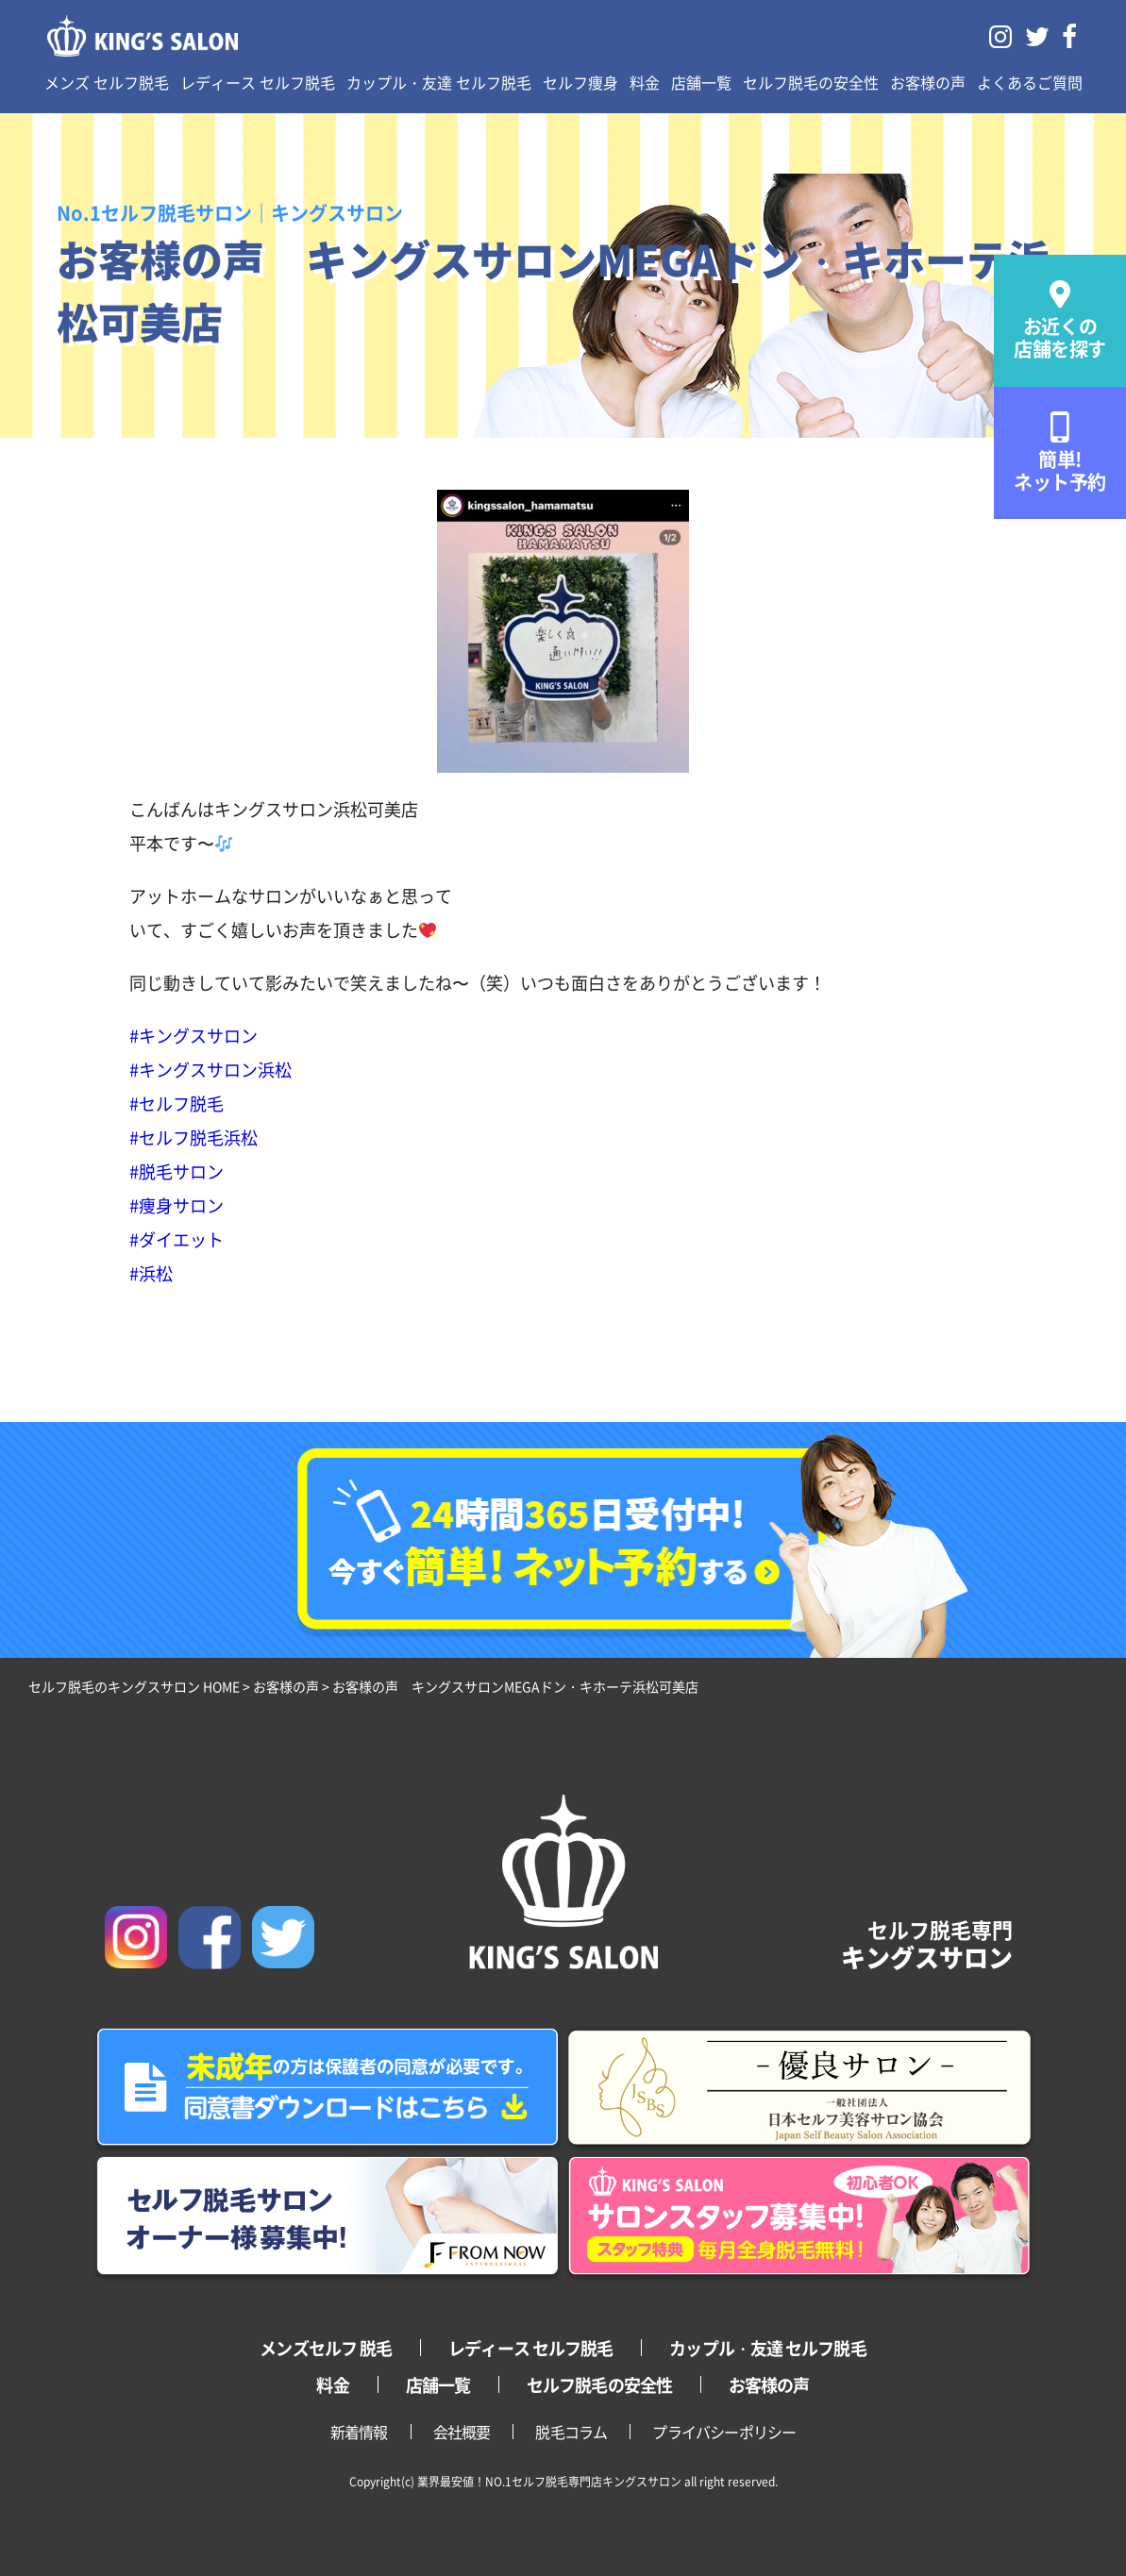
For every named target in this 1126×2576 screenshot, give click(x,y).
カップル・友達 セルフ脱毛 (438, 82)
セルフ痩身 (580, 82)
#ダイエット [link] (176, 1239)
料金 (645, 82)
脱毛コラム (571, 2431)
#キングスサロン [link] (193, 1035)
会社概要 (462, 2431)
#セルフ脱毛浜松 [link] (193, 1137)
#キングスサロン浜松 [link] (210, 1069)
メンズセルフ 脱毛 (326, 2347)
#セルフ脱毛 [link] (176, 1103)
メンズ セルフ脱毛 (106, 82)
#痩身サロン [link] (176, 1205)
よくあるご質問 (1030, 82)
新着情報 (359, 2431)
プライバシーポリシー (724, 2431)
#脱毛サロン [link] (176, 1171)
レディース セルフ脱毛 (257, 82)
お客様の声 (928, 82)
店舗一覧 (701, 82)
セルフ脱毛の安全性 (811, 82)
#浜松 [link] (151, 1273)
